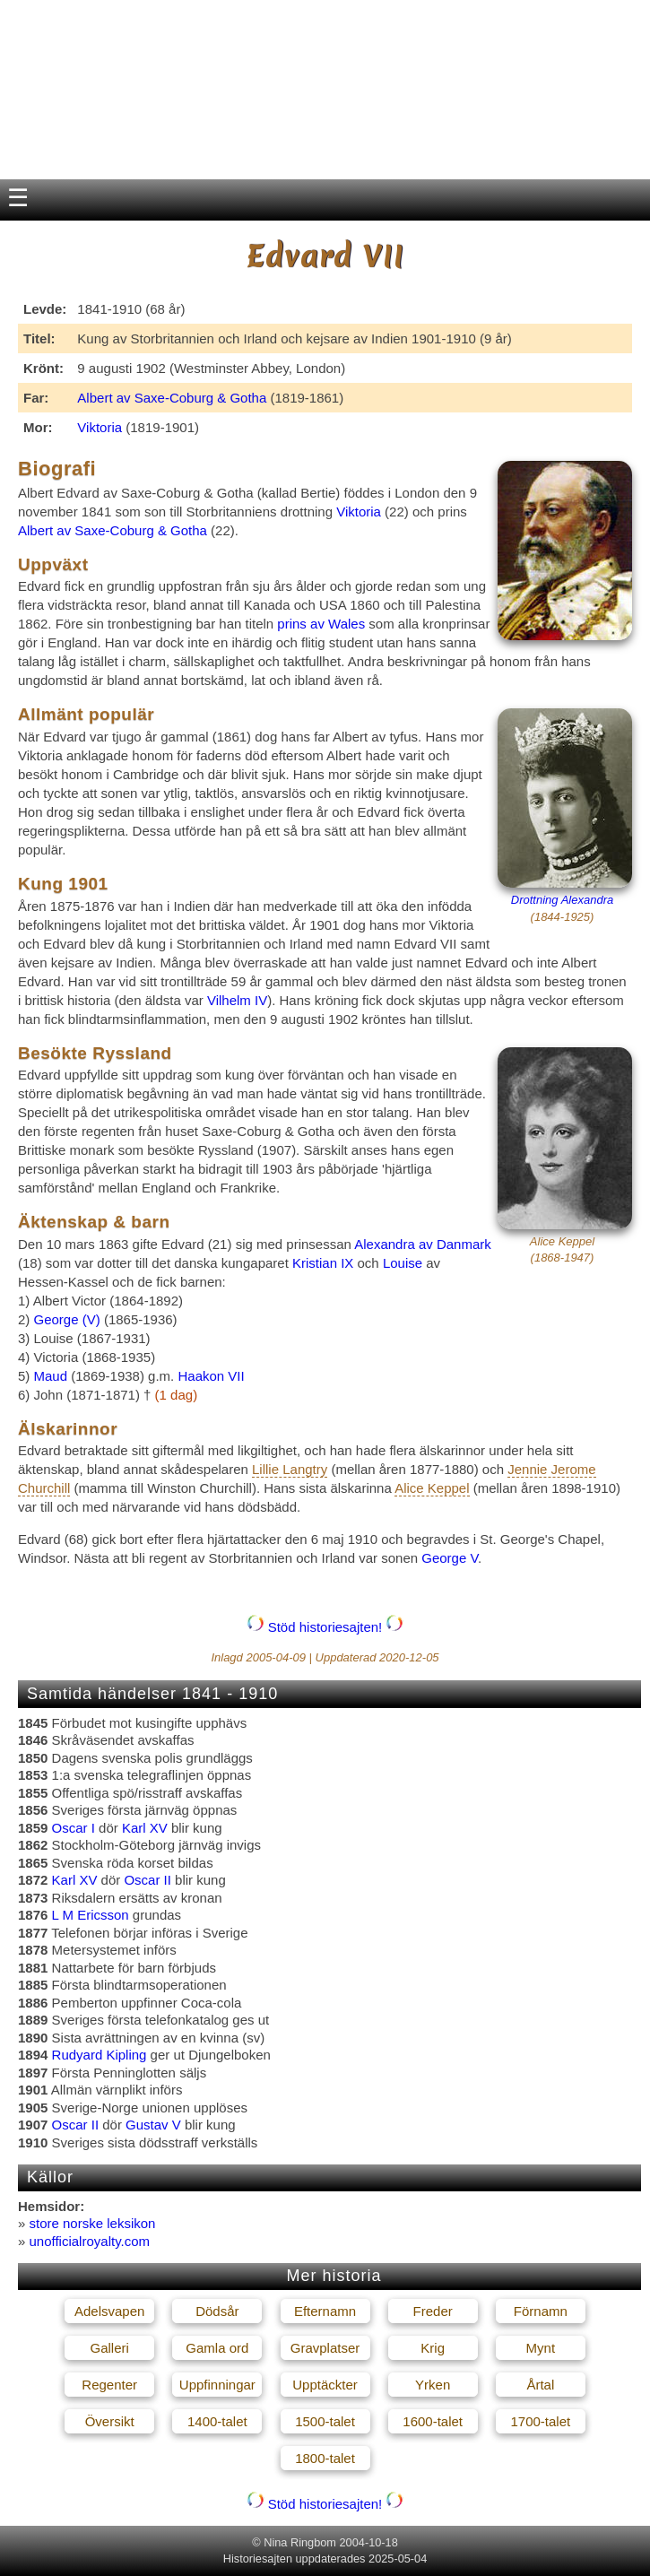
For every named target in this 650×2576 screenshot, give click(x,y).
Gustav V (153, 2124)
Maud (51, 1375)
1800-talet (325, 2458)
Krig (432, 2347)
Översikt (109, 2421)
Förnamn (541, 2311)
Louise (402, 1263)
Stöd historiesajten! (325, 1627)
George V (449, 1558)
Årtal (540, 2384)
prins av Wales (321, 623)
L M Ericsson (90, 1914)
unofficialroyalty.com (90, 2241)
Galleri (109, 2347)
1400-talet (217, 2421)
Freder (433, 2311)
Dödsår (216, 2311)
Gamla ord (217, 2347)
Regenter (109, 2384)
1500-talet (325, 2421)
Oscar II (147, 1879)
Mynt (541, 2347)
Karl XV (145, 1827)
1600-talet (433, 2421)
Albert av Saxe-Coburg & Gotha (171, 397)
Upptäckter (325, 2384)
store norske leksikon (93, 2223)
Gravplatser (325, 2347)
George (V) (69, 1319)
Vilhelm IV (237, 1000)
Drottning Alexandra (562, 899)
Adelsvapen (109, 2311)
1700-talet (540, 2421)
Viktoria (99, 427)
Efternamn (325, 2311)
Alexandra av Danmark (422, 1244)
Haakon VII (211, 1375)
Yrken (432, 2384)
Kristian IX (322, 1263)
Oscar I (73, 1827)
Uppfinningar (217, 2384)
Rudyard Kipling (99, 2054)
